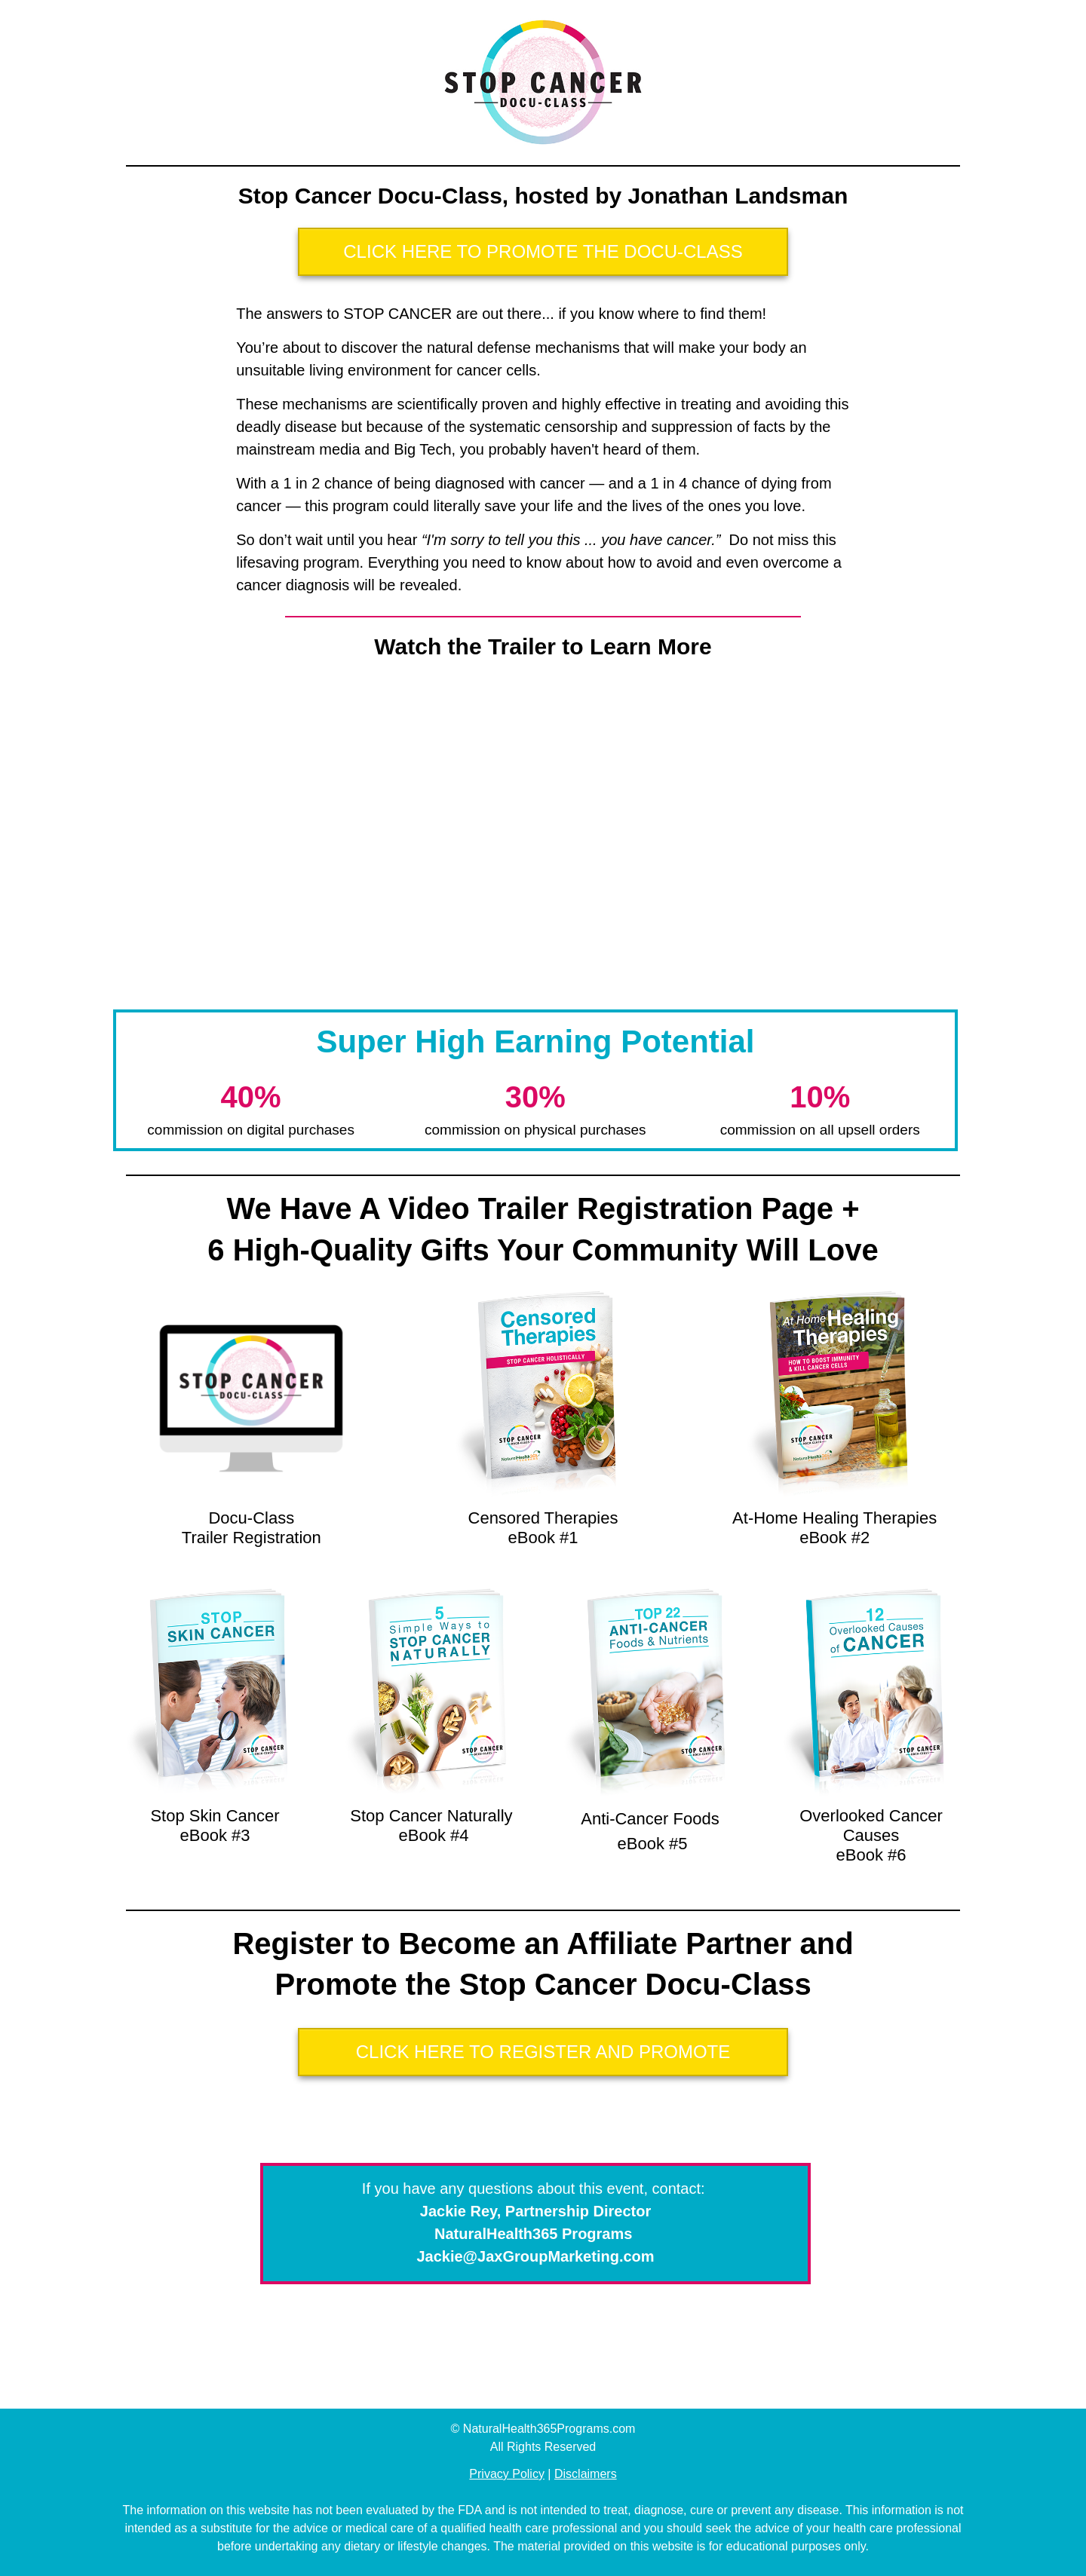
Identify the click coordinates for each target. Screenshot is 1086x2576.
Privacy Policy (507, 2473)
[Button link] (543, 252)
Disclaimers (585, 2473)
